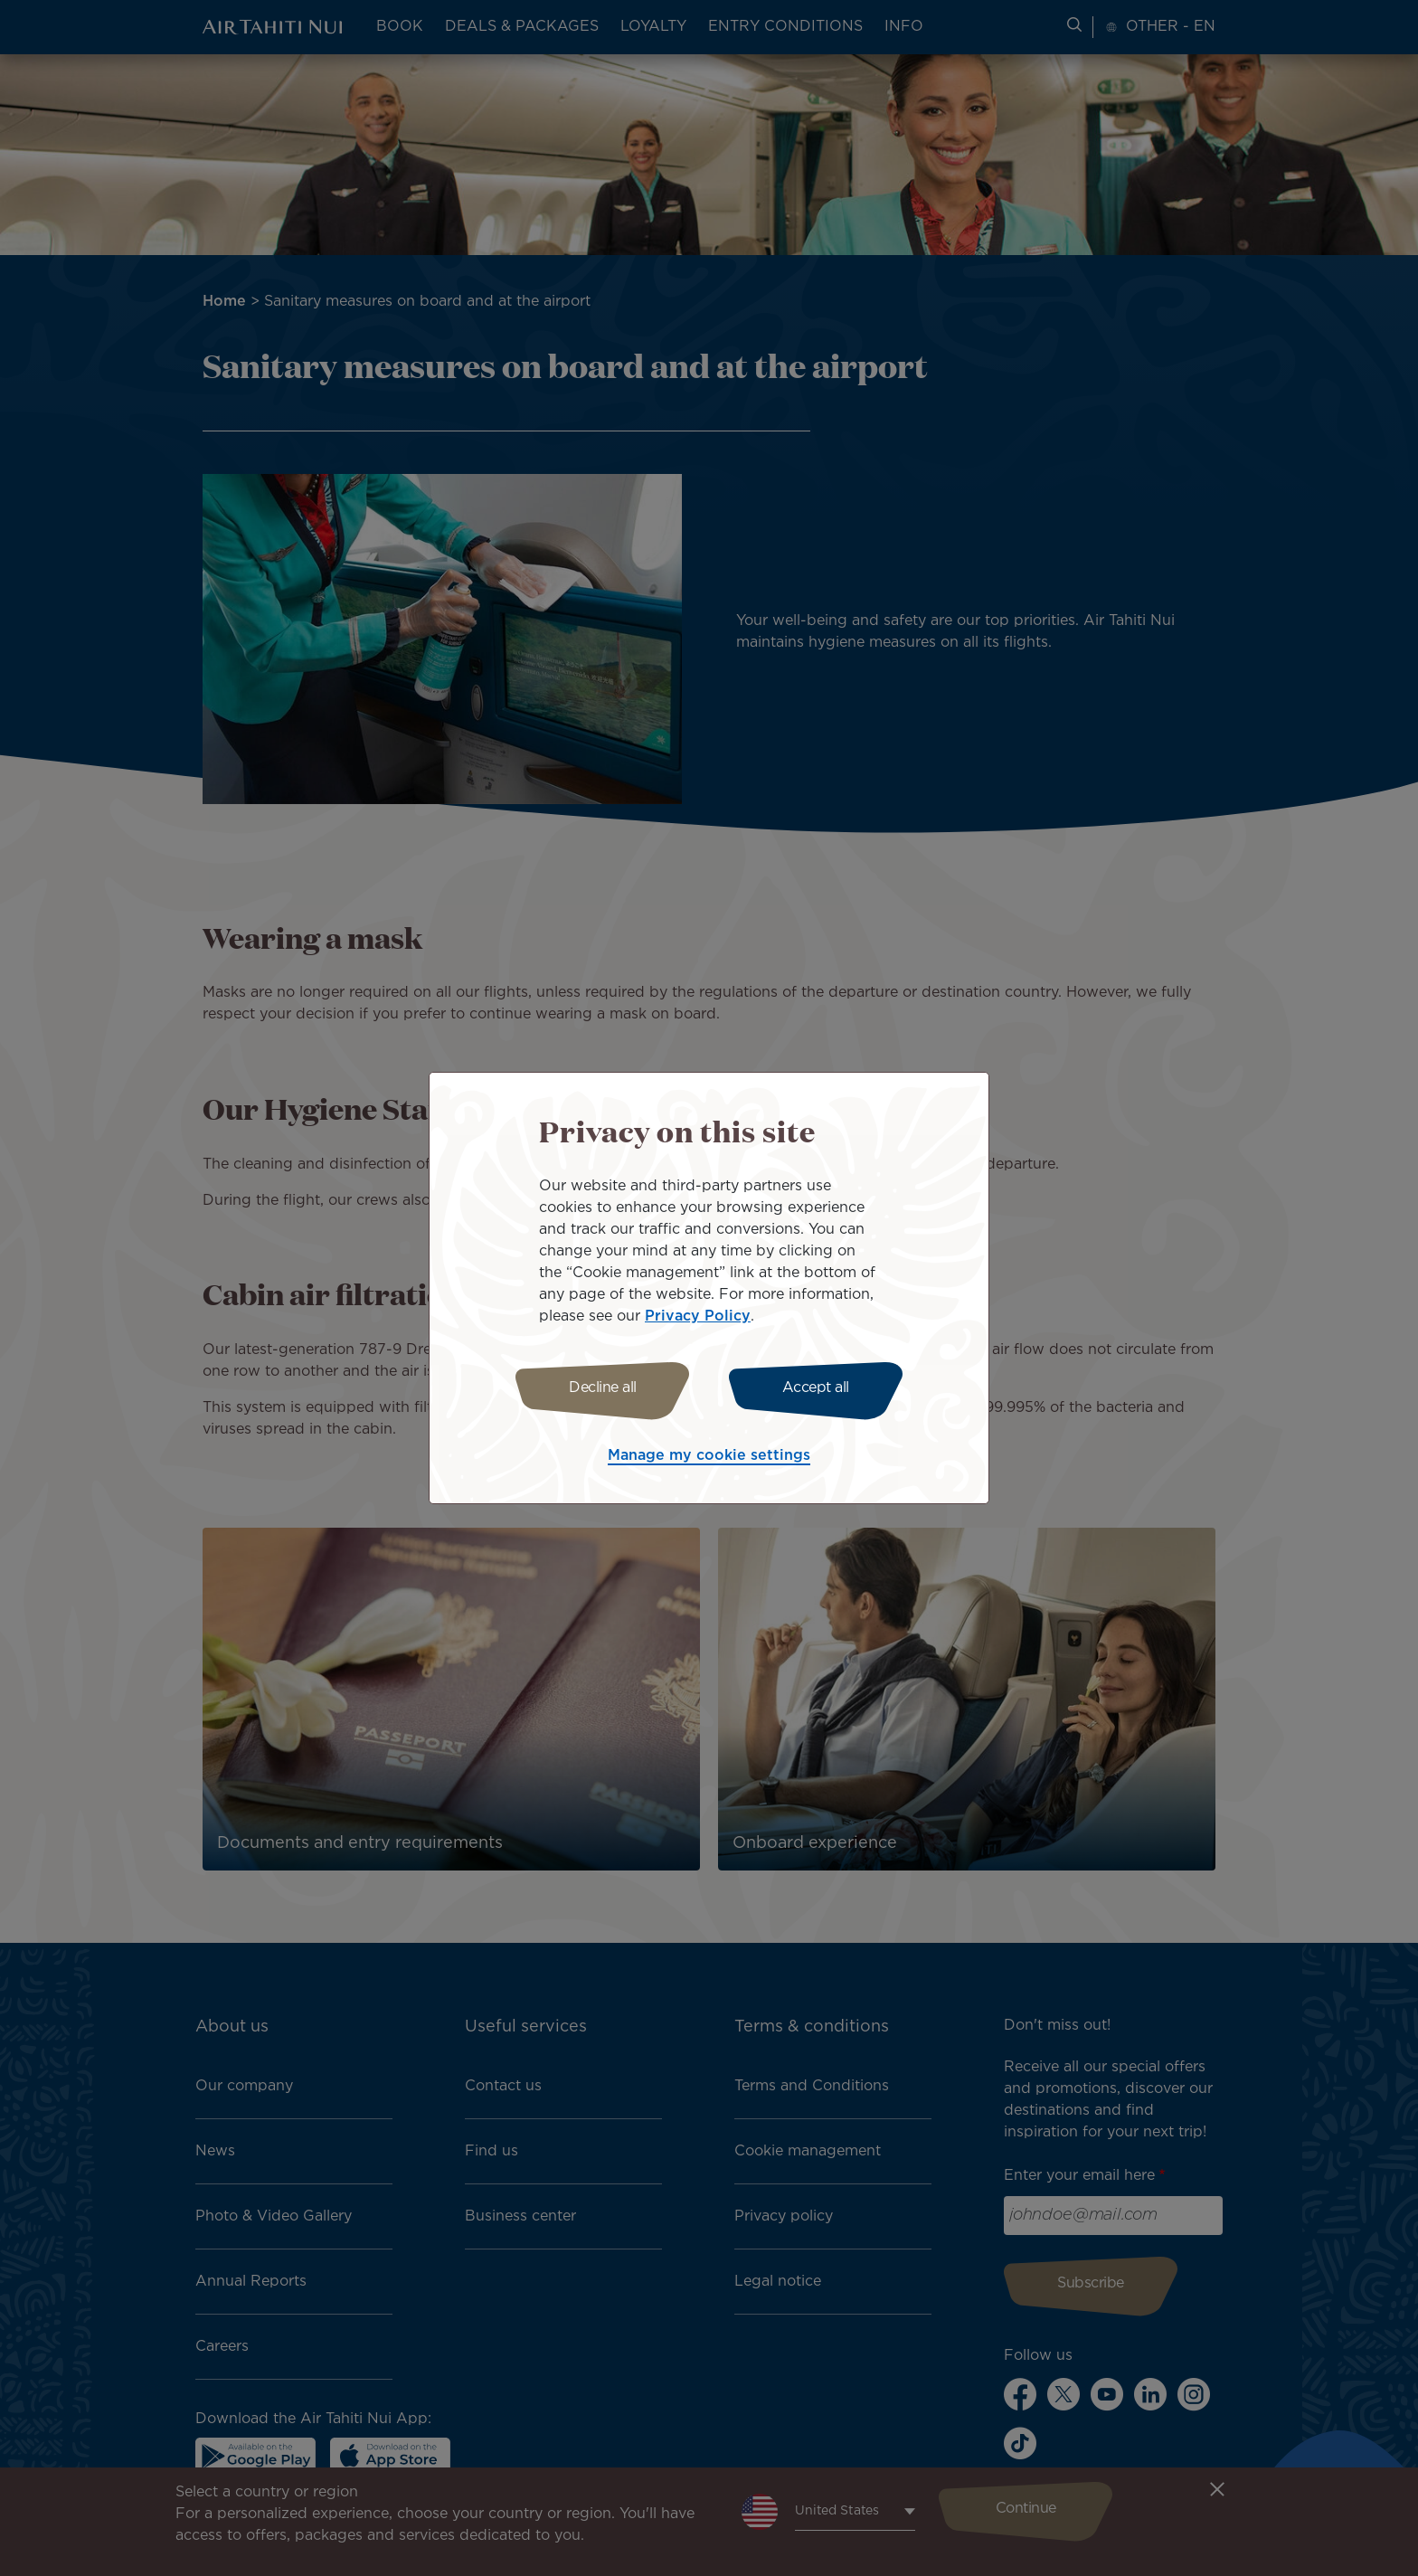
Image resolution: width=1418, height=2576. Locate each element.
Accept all (815, 1388)
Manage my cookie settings (709, 1456)
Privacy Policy (698, 1316)
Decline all (603, 1388)
